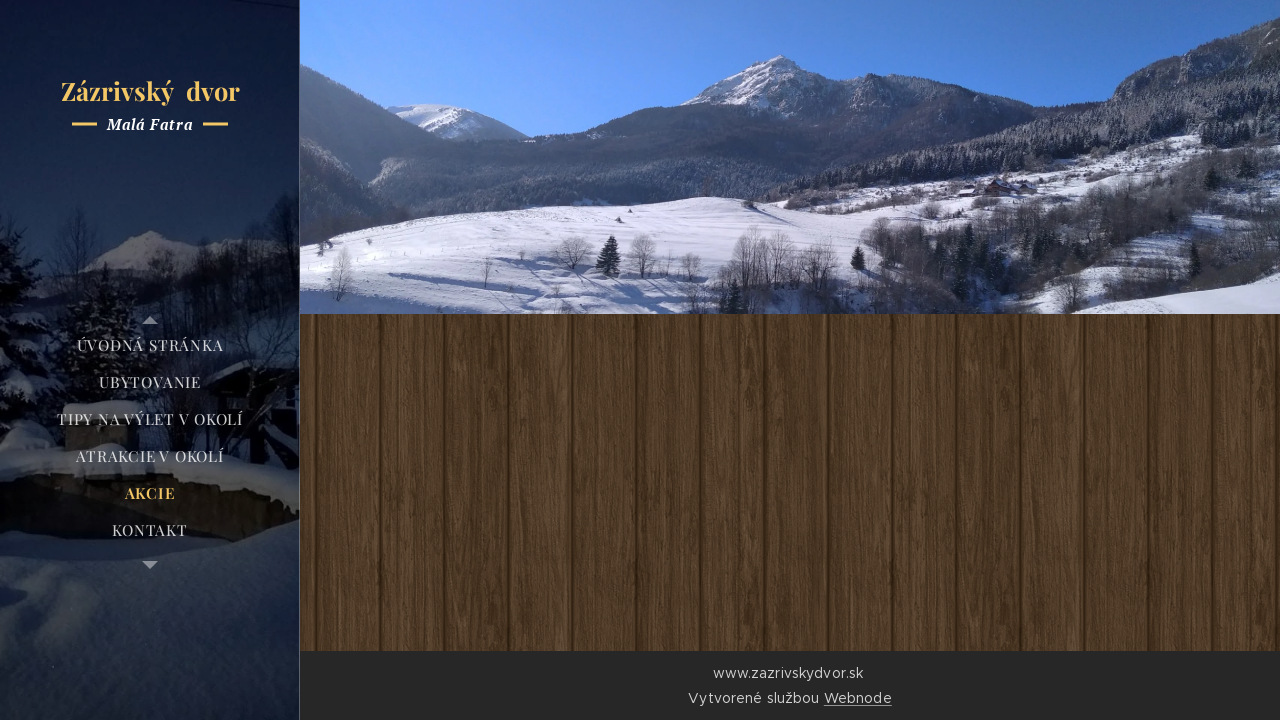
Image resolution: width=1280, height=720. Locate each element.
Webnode (858, 698)
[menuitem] (150, 345)
